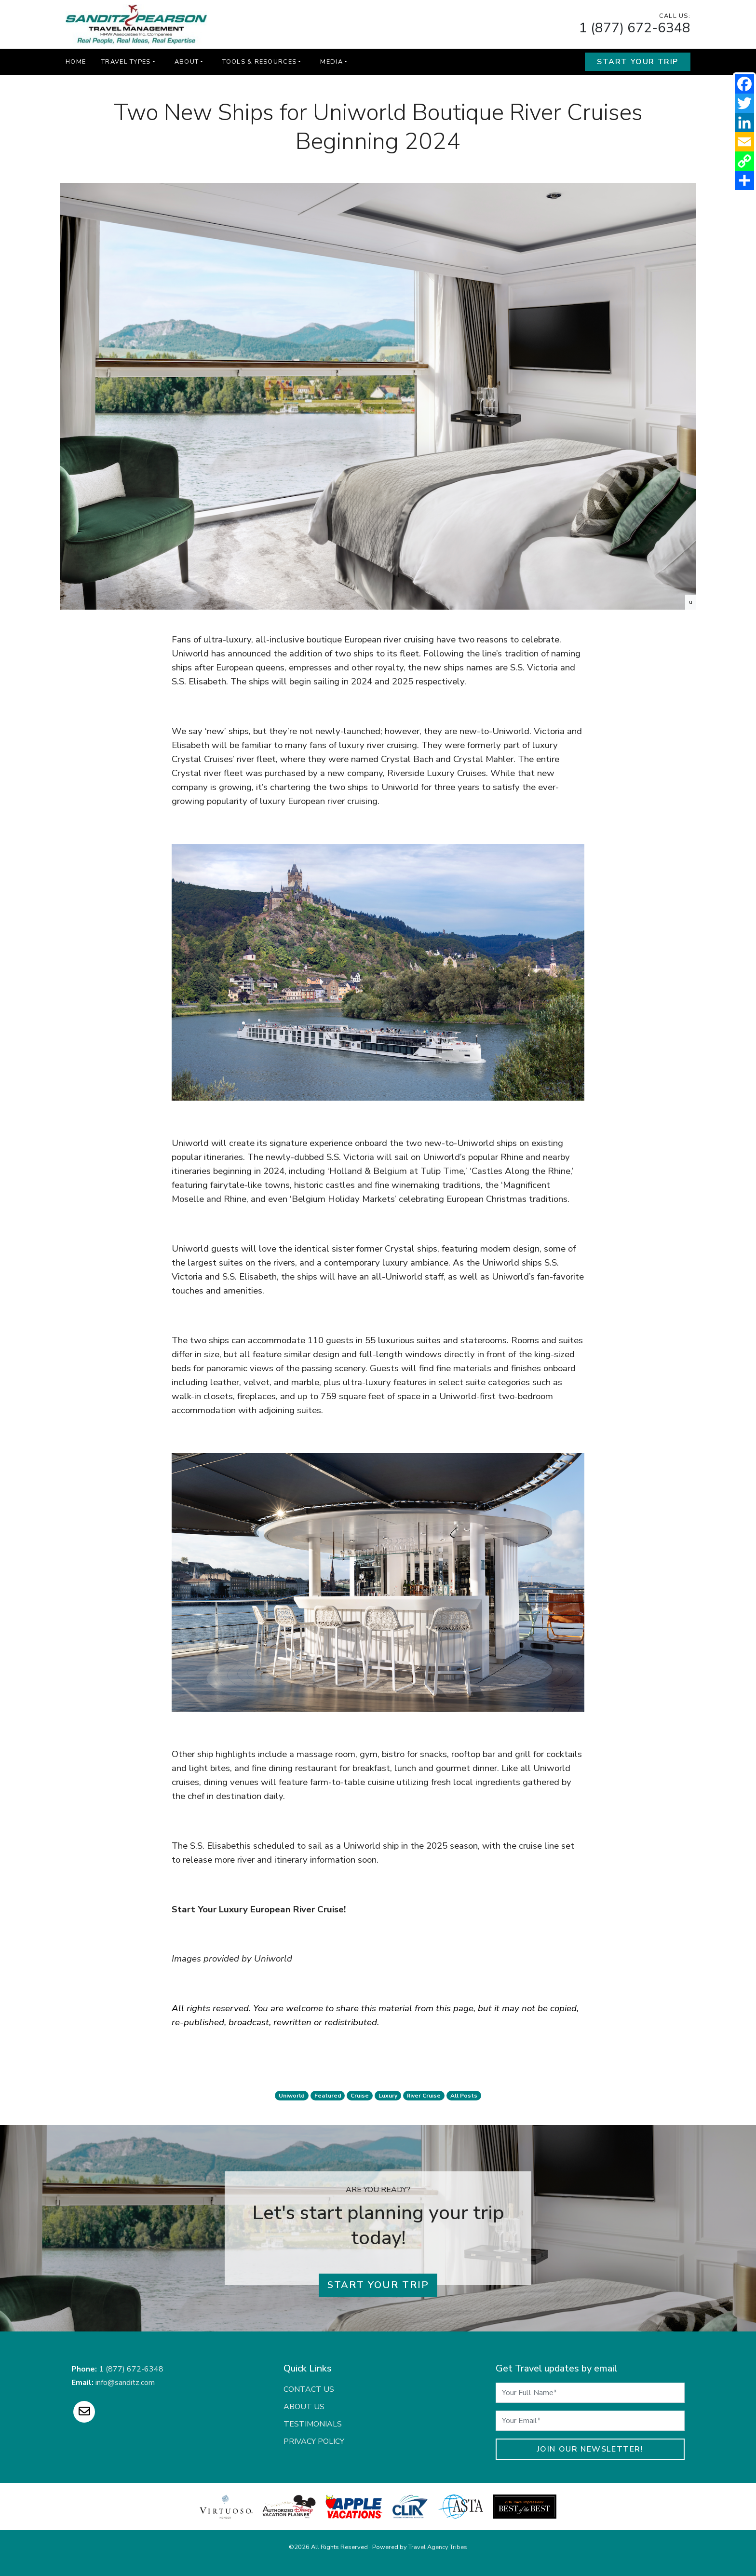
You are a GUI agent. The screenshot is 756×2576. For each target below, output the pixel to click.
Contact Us (309, 2389)
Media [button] (331, 61)
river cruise (423, 2095)
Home (76, 61)
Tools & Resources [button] (259, 61)
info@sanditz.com (125, 2382)
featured (327, 2095)
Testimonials (313, 2424)
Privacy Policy (314, 2441)
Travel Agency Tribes (437, 2547)
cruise (360, 2095)
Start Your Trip (637, 61)
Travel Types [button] (125, 61)
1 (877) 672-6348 (634, 28)
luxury (387, 2095)
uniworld (292, 2095)
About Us (304, 2406)
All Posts (463, 2095)
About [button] (187, 61)
